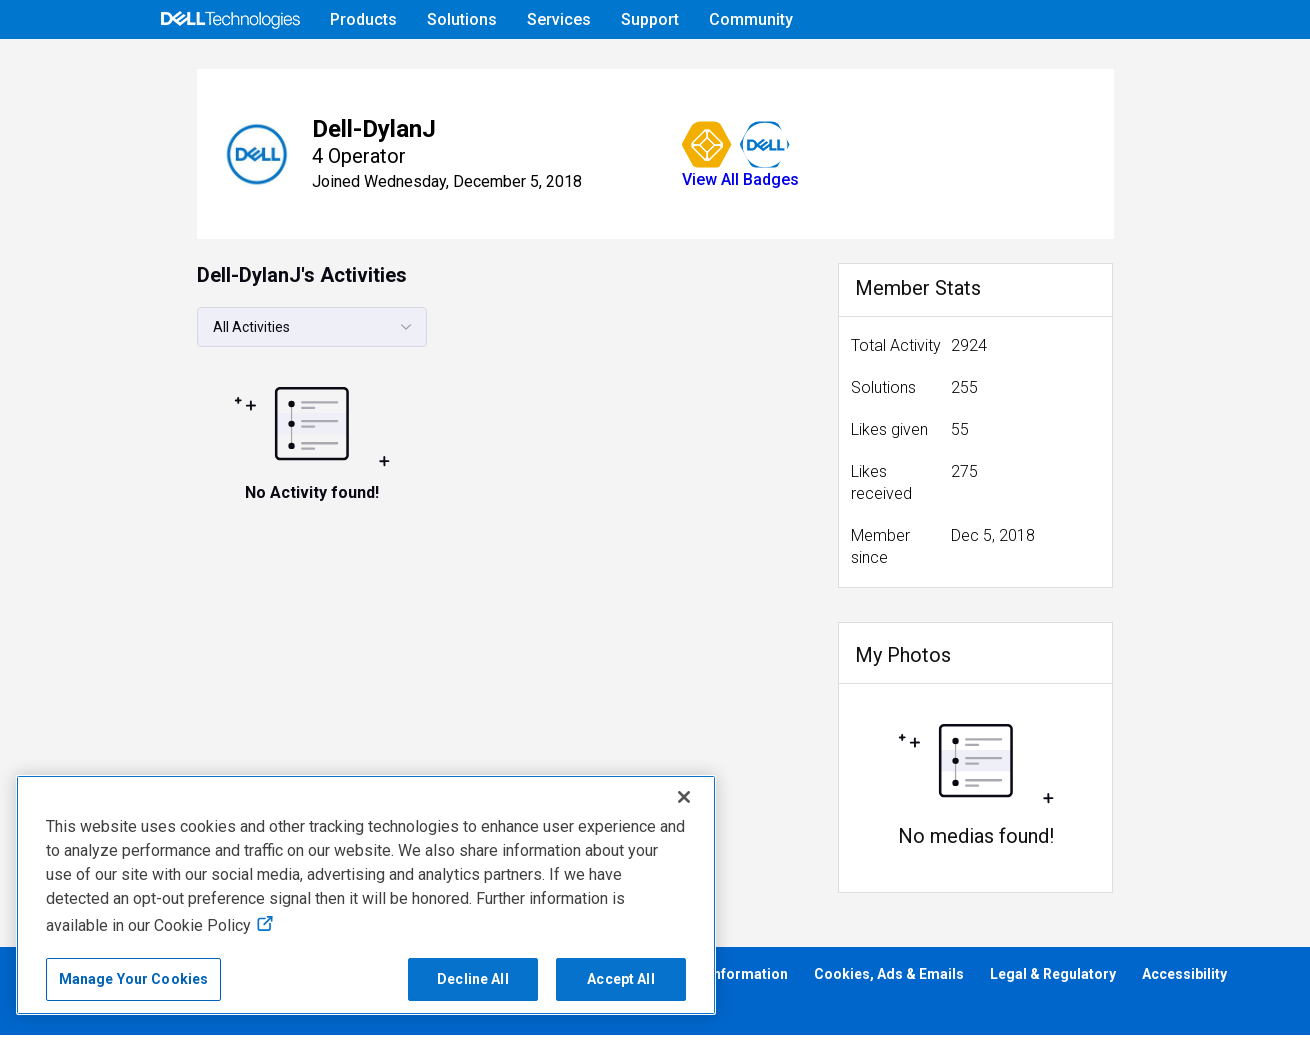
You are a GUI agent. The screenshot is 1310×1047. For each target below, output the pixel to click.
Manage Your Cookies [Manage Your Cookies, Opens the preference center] (134, 979)
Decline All (473, 979)
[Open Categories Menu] (230, 67)
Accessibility (1184, 986)
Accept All (620, 979)
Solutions (462, 19)
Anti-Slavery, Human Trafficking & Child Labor (172, 1018)
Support (650, 19)
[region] (366, 895)
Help (1026, 66)
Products (363, 19)
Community (751, 19)
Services (559, 19)
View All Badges (674, 235)
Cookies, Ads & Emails (889, 986)
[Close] (684, 797)
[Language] (1155, 67)
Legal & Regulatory (1053, 986)
